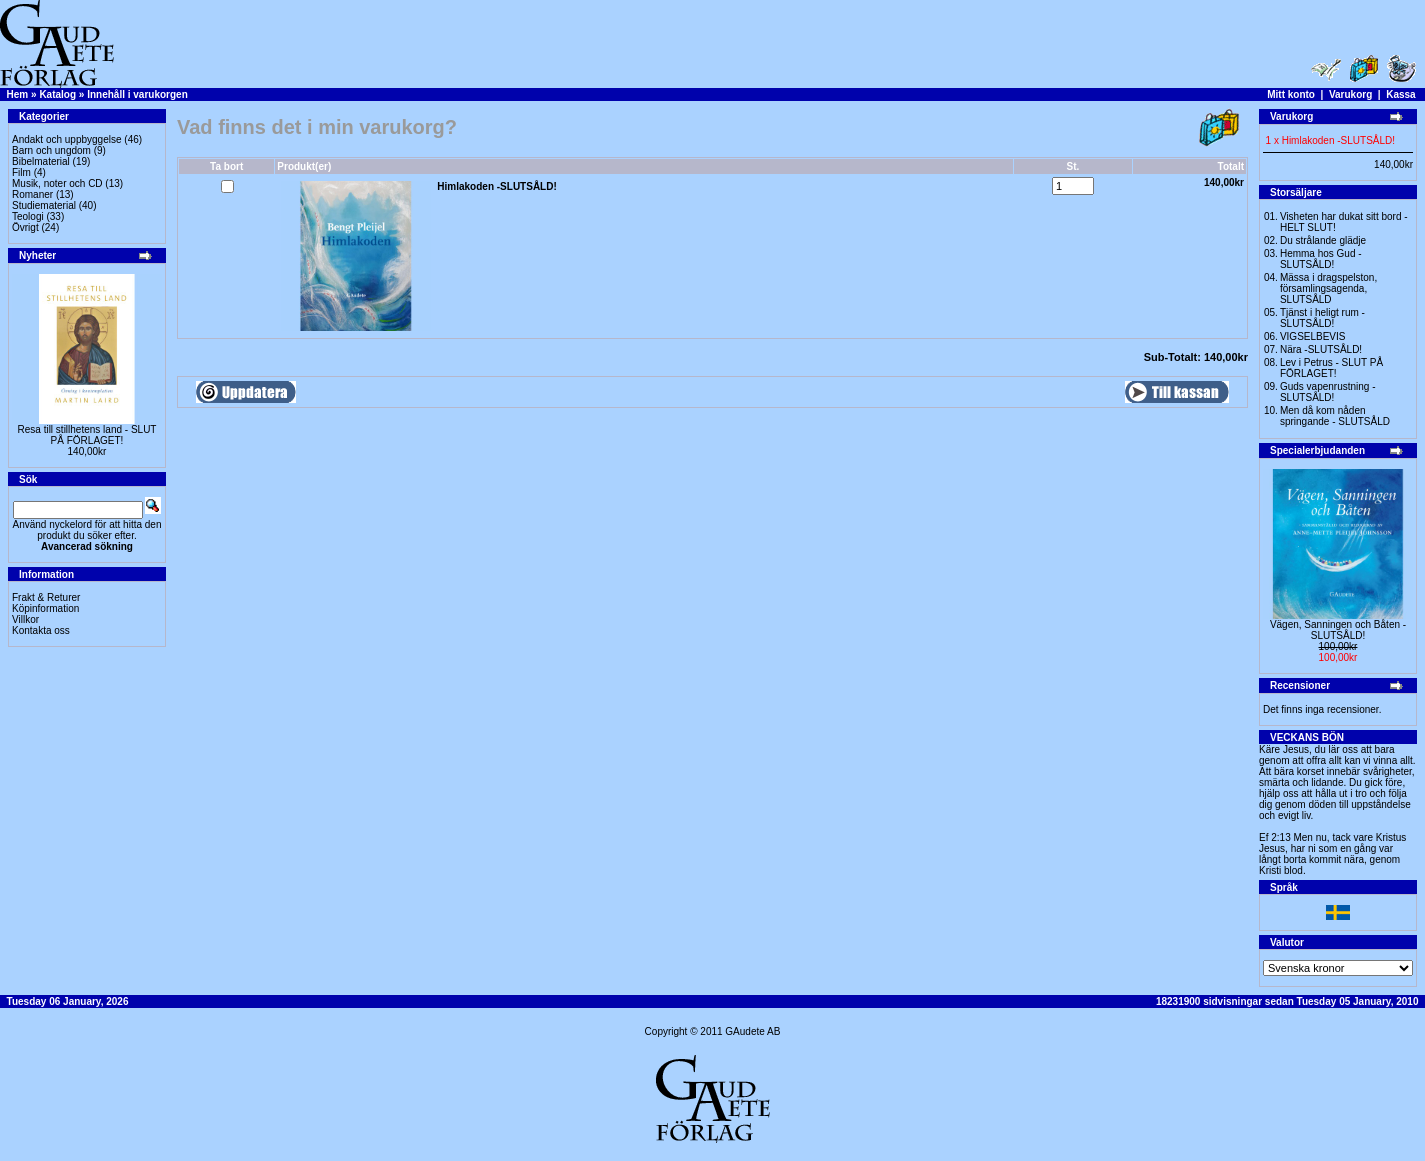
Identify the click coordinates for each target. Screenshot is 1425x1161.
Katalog (57, 94)
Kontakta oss (41, 630)
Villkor (25, 619)
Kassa (1400, 94)
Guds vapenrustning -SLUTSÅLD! (1328, 392)
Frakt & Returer (46, 597)
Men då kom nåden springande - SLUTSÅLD (1335, 416)
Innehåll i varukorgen (137, 94)
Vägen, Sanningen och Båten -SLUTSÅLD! (1338, 630)
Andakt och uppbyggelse (67, 139)
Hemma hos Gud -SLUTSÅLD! (1321, 259)
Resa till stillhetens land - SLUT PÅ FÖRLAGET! (87, 435)
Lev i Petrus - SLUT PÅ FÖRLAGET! (1331, 368)
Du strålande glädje (1323, 240)
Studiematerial (44, 205)
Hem (18, 94)
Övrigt (25, 227)
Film (21, 172)
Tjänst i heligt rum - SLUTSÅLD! (1322, 318)
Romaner (32, 194)
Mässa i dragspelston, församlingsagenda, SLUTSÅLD (1328, 288)
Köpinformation (45, 608)
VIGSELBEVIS (1313, 336)
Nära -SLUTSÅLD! (1321, 349)
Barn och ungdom (51, 150)
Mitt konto (1291, 94)
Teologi (28, 216)
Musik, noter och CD (57, 183)
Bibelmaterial (41, 161)
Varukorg (1350, 94)
